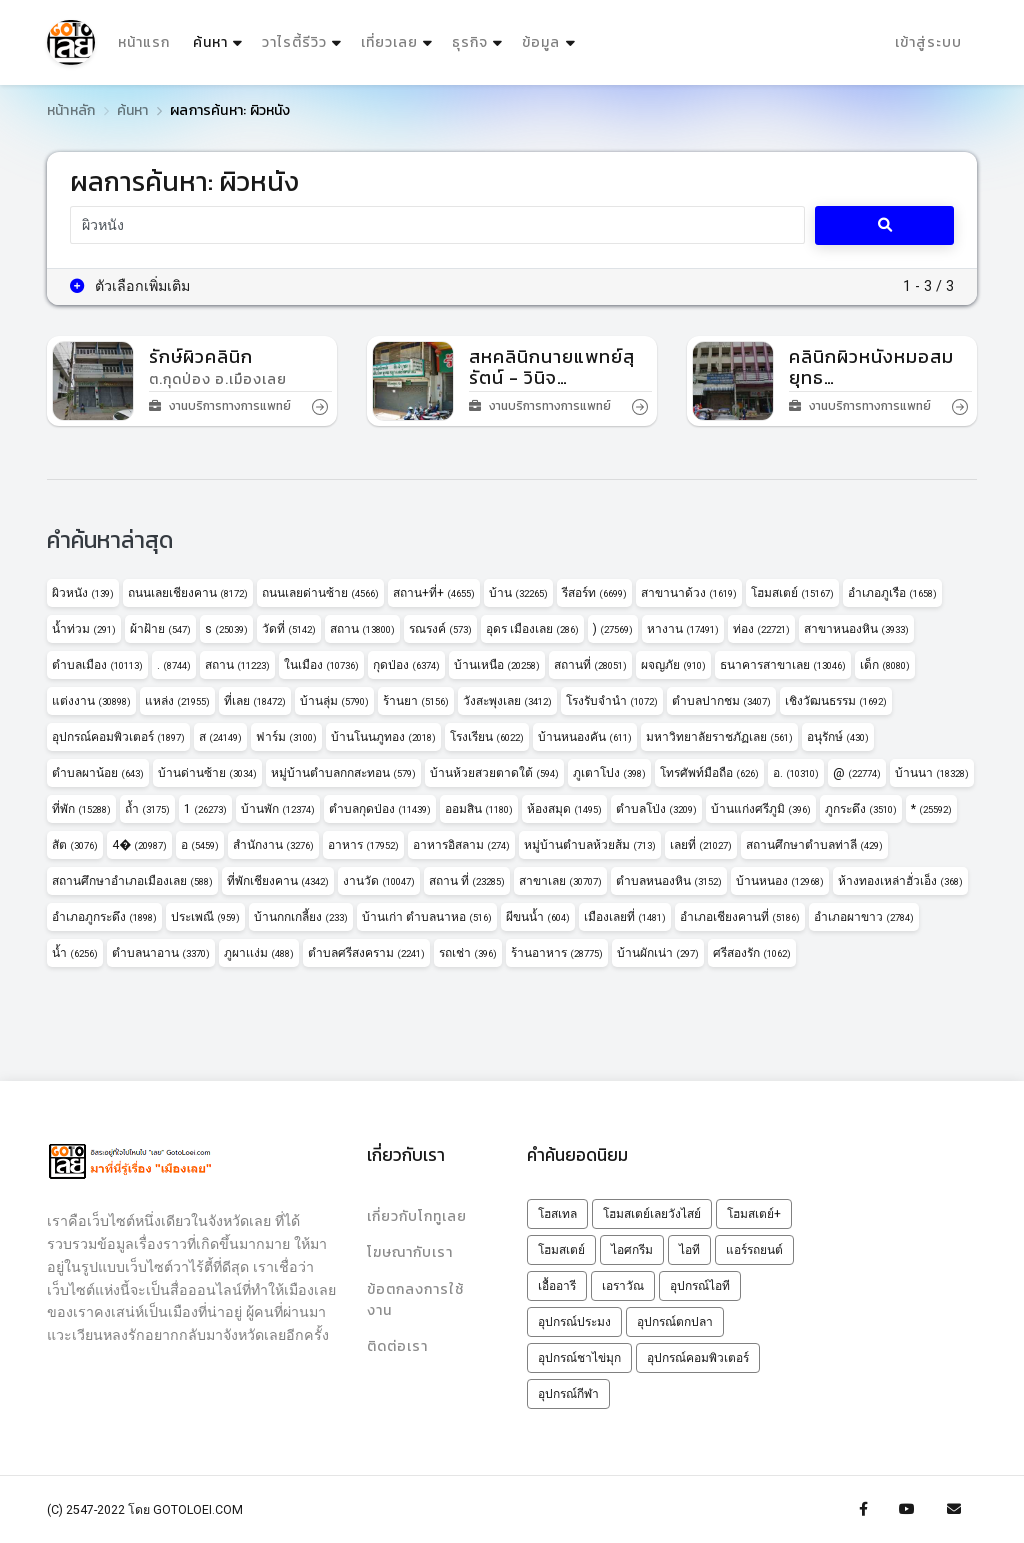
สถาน (362, 629)
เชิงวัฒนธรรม (836, 701)
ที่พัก (81, 809)
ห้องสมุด (564, 809)
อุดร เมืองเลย (532, 629)
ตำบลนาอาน (161, 953)
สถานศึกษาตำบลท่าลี (814, 845)
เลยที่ (701, 845)
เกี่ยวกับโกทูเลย (417, 1216)
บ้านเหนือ (497, 665)
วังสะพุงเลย (507, 701)
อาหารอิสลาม (461, 845)
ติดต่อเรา (397, 1346)
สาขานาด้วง (689, 593)
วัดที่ (289, 629)
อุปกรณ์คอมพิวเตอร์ (118, 737)
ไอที (689, 1250)
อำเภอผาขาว (864, 917)
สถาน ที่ (467, 881)
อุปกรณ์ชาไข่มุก (579, 1358)
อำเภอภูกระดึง (104, 917)
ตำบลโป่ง (656, 809)
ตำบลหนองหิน (669, 881)
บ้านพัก (278, 809)
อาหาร (363, 845)
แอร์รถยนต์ (754, 1250)
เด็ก (885, 665)
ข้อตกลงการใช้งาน (415, 1300)
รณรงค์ (440, 629)
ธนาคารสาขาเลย (783, 665)
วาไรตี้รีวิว (294, 42)
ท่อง (761, 629)
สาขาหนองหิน (856, 629)
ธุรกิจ (470, 42)
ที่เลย (255, 701)
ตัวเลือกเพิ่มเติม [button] (130, 286)
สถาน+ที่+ (434, 593)
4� (139, 845)
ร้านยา (416, 701)
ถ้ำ (147, 809)
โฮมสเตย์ (792, 593)
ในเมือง (321, 665)
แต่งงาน (91, 701)
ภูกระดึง (861, 809)
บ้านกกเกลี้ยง (301, 917)
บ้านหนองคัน (585, 737)
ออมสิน (479, 809)
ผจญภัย (673, 665)
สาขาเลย (560, 881)
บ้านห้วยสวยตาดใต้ (494, 773)
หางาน (683, 629)
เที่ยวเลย (389, 42)
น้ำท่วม (84, 629)
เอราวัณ (623, 1286)
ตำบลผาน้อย (98, 773)
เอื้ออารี (557, 1286)
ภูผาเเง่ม (259, 953)
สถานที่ (590, 665)
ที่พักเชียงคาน (278, 881)
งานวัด (379, 881)
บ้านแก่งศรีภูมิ (761, 809)
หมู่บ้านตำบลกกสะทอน (343, 773)
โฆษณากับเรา (410, 1252)
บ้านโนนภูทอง (383, 737)
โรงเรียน (487, 737)
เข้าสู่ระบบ (928, 42)
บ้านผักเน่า (658, 953)
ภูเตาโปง (609, 773)
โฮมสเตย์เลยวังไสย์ (652, 1214)
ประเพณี (205, 917)
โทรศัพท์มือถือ (709, 773)
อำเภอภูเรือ (892, 593)
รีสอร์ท (594, 593)
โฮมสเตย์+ (754, 1214)
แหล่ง (177, 701)
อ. (796, 773)
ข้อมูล (541, 42)
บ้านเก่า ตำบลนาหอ (427, 917)
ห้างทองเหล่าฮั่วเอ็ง (900, 881)
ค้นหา (220, 38)
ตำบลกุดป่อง (380, 809)
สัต (75, 845)
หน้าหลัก (71, 110)
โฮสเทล (557, 1214)
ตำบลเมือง (97, 665)
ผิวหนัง (83, 593)
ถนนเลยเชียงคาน (188, 593)
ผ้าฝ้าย (160, 629)
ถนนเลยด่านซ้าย (320, 593)
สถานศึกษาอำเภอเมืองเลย (132, 881)
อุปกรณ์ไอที (700, 1286)
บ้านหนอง (780, 881)
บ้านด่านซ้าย (207, 773)
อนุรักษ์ (838, 737)
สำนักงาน (273, 845)
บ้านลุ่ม (334, 701)
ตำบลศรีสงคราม (366, 953)
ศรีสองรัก (752, 953)
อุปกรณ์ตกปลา (675, 1322)
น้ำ (75, 953)
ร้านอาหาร (557, 953)
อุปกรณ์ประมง (574, 1322)
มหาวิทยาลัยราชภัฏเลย (719, 737)
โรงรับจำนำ (612, 701)
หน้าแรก (144, 42)
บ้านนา (932, 773)
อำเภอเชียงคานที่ (740, 917)
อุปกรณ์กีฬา (568, 1394)
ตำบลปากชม (721, 701)
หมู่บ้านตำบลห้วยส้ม (590, 845)
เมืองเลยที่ (625, 917)
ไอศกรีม (632, 1250)
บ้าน (518, 593)
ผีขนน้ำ (538, 917)
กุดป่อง (406, 665)
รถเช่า (468, 953)
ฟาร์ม (286, 737)
